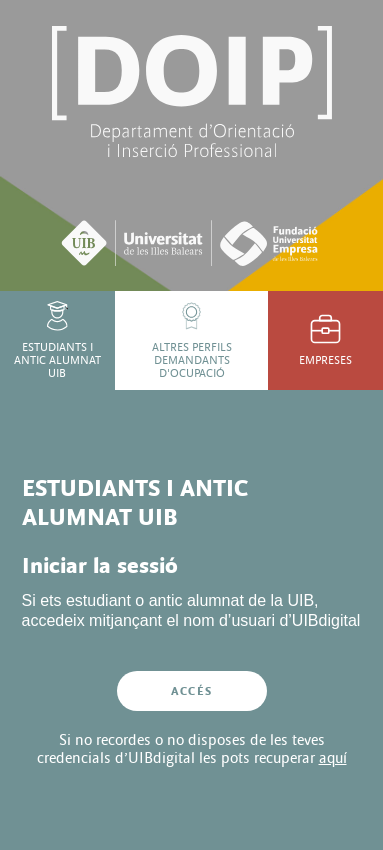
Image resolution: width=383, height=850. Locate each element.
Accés (191, 691)
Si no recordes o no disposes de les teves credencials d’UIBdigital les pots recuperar (192, 749)
